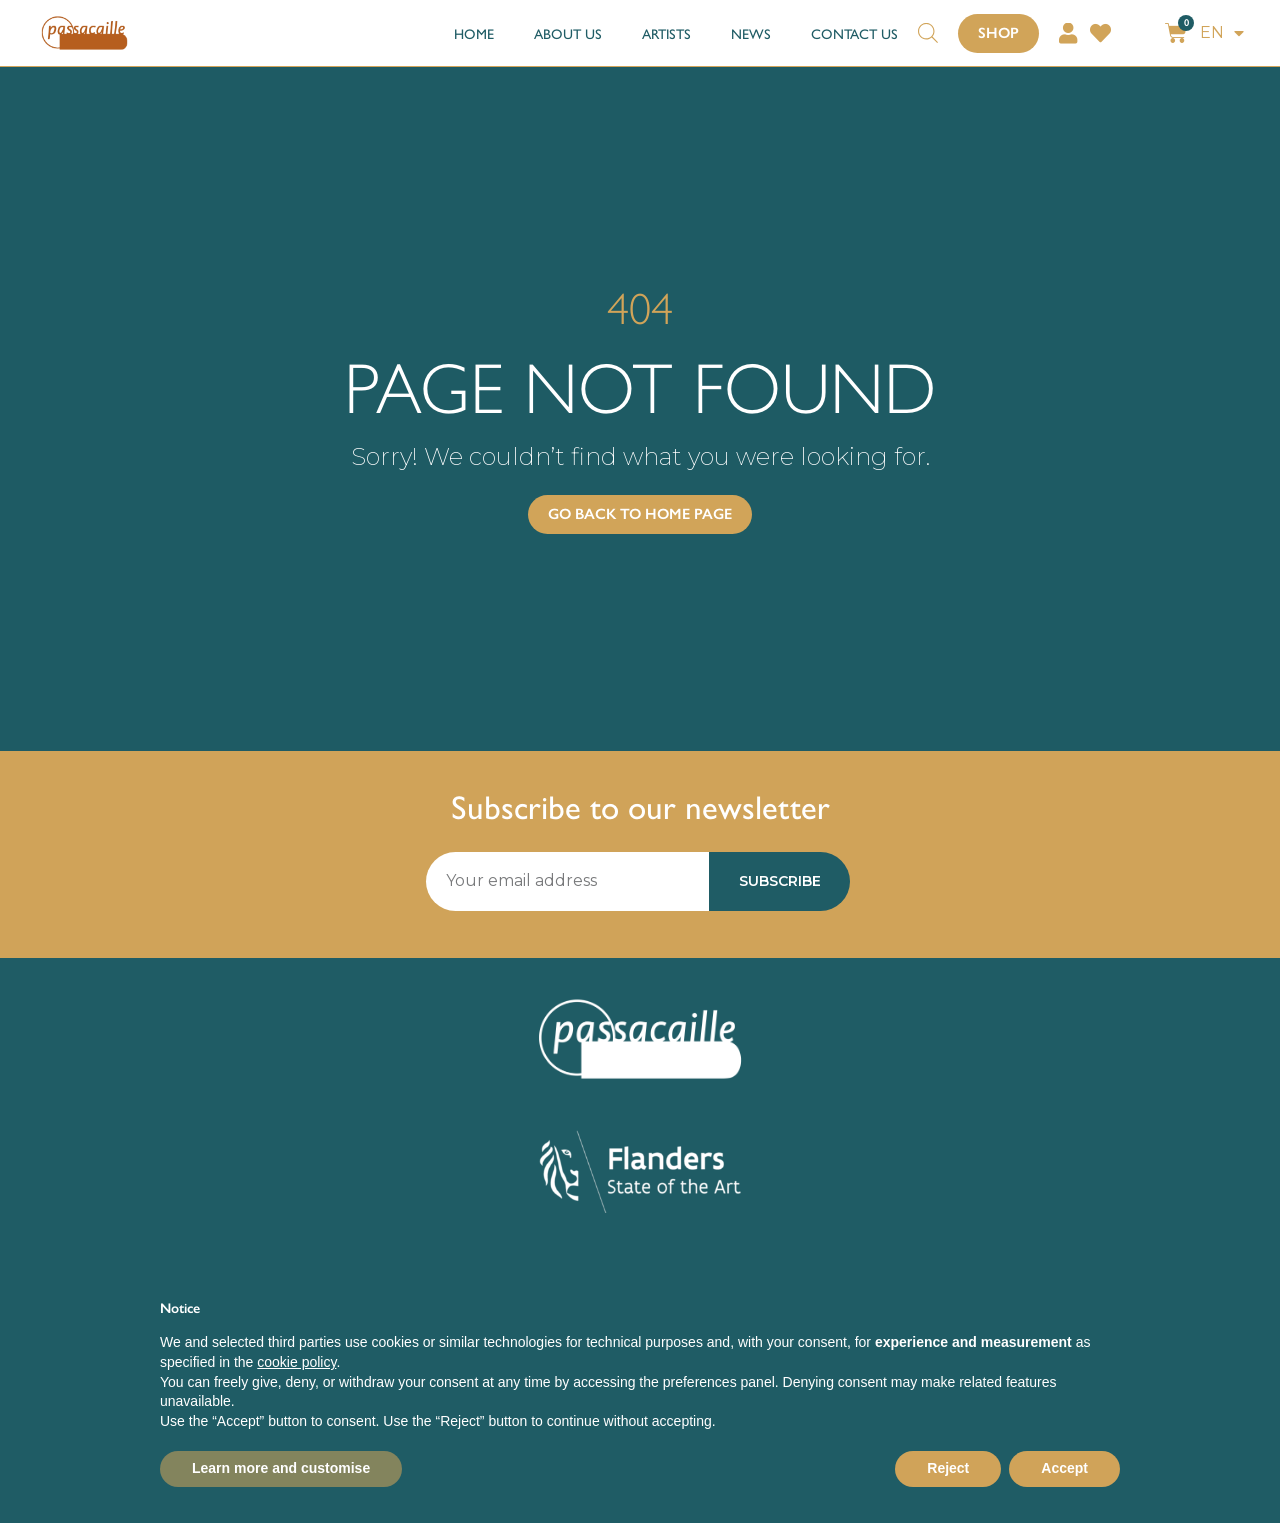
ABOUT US (568, 33)
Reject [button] (948, 1468)
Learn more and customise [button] (281, 1468)
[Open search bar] (928, 23)
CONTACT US (854, 33)
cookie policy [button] (296, 1362)
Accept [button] (1064, 1468)
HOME (474, 33)
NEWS (751, 33)
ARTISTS (666, 33)
